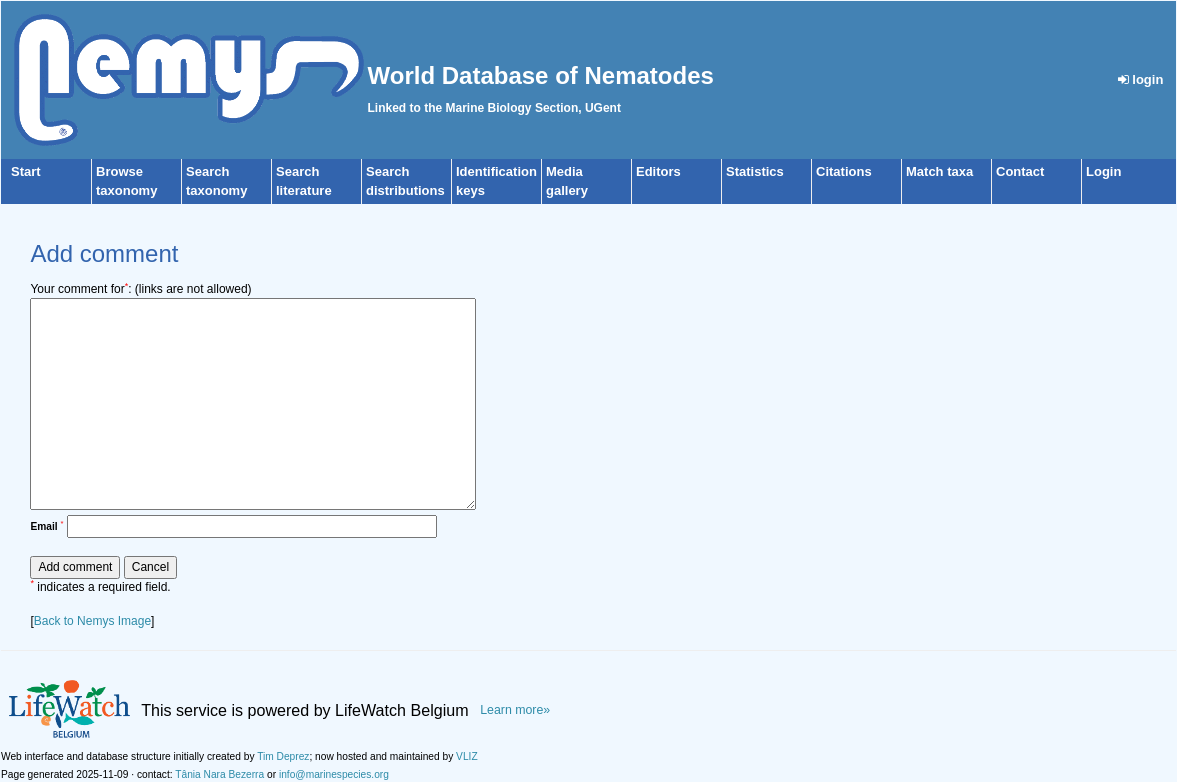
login (1141, 79)
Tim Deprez (283, 756)
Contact (1020, 171)
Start (26, 171)
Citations (844, 171)
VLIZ (467, 756)
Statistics (755, 171)
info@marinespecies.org (334, 774)
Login (1103, 171)
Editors (658, 171)
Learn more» (515, 710)
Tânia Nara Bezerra (219, 774)
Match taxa (939, 171)
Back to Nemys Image (92, 621)
